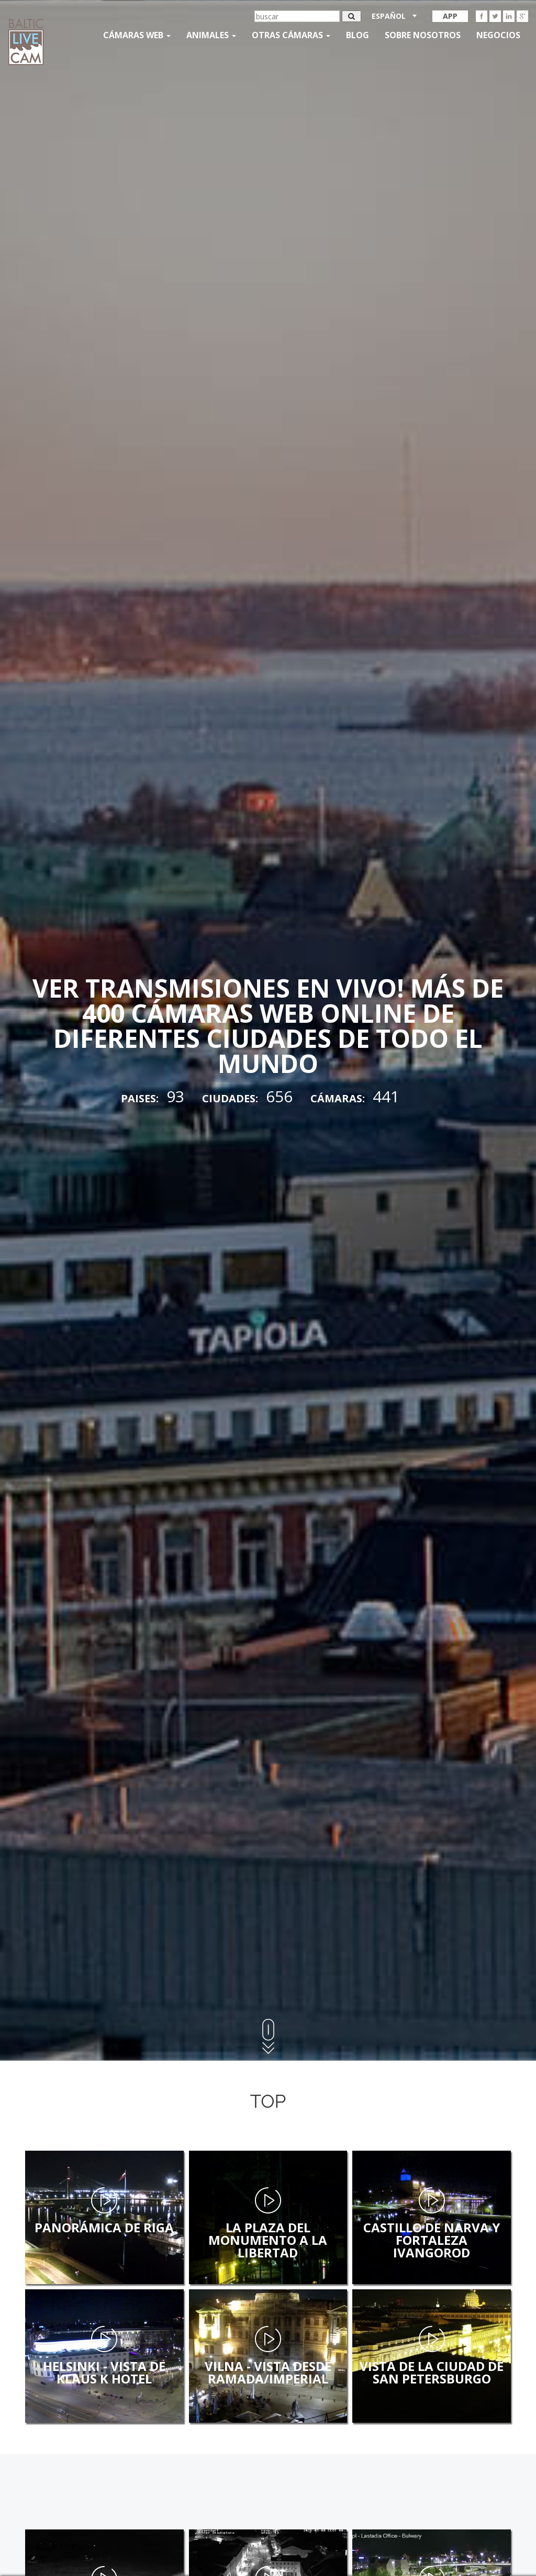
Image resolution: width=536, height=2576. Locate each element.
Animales (211, 35)
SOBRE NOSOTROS (423, 35)
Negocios (498, 35)
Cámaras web (137, 35)
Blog (357, 35)
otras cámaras (291, 35)
